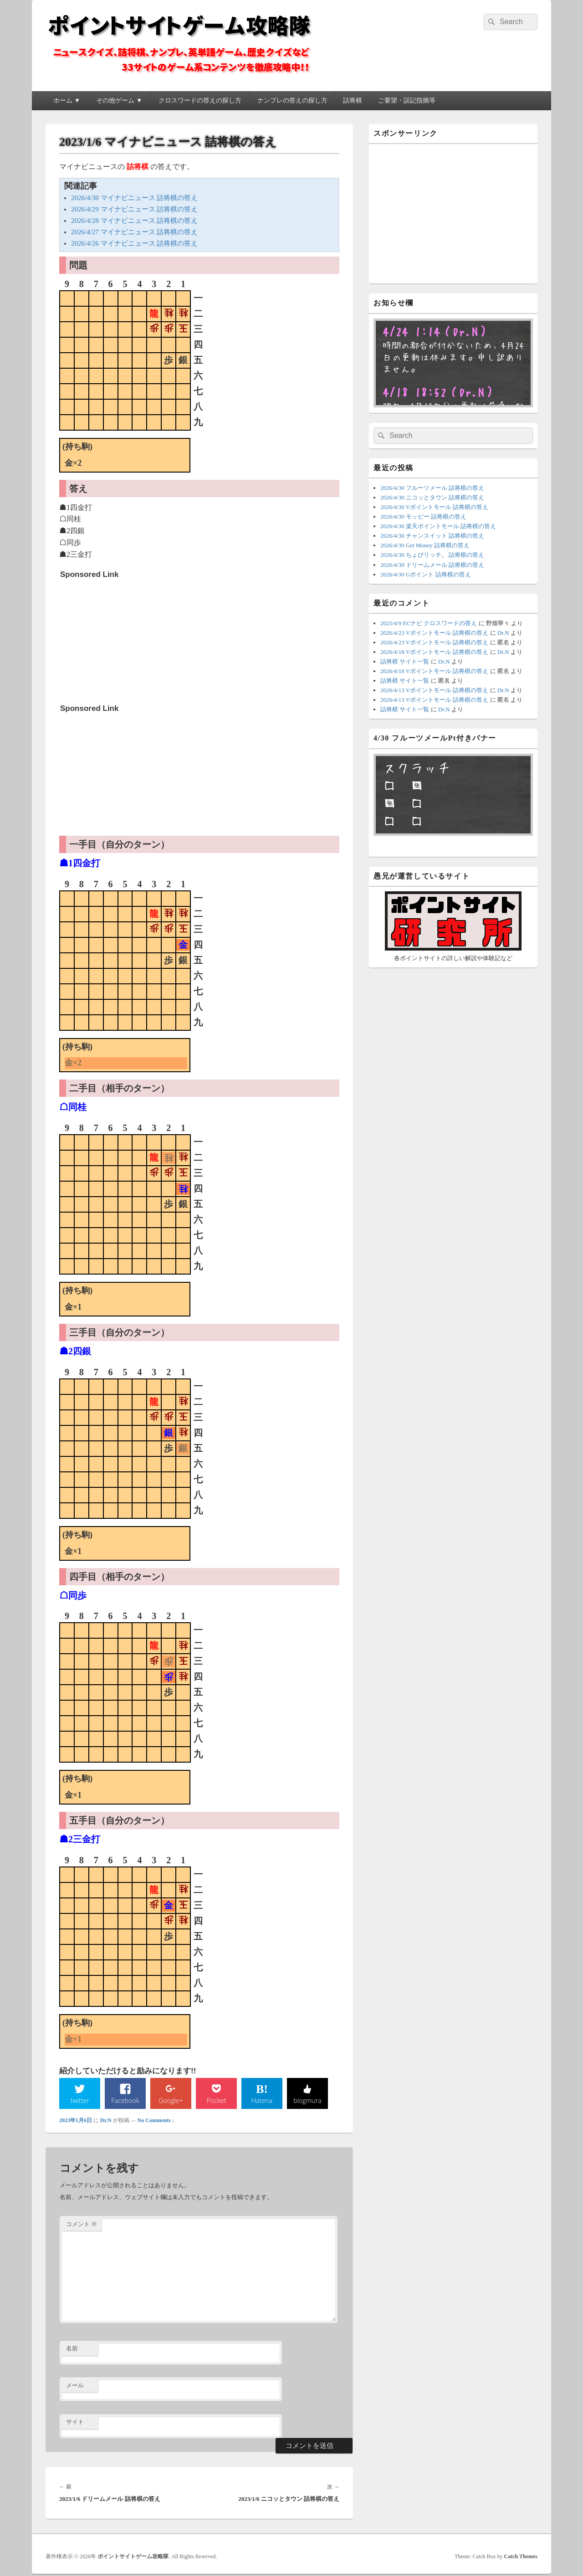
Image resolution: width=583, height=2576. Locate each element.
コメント (81, 2224)
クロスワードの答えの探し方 (200, 100)
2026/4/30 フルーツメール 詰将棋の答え (432, 487)
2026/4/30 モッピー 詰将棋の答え (423, 516)
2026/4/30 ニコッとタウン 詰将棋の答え (432, 497)
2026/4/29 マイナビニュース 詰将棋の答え (134, 209)
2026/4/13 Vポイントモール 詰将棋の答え (434, 690)
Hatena (262, 2101)
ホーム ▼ (66, 100)
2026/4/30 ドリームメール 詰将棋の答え (432, 564)
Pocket (216, 2101)
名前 (72, 2349)
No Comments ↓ (156, 2121)
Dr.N (106, 2121)
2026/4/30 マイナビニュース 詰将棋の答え (134, 197)
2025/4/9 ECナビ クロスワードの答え (428, 623)
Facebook (125, 2101)
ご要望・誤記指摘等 (406, 100)
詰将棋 (352, 100)
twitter (79, 2101)
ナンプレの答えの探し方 (292, 100)
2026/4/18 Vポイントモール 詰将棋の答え (434, 651)
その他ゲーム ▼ (119, 100)
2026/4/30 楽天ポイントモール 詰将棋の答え (438, 526)
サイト (75, 2423)
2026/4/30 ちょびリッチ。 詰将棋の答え (432, 554)
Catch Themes (520, 2558)
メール (75, 2386)
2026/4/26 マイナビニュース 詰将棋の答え (134, 243)
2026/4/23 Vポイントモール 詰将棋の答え (434, 632)
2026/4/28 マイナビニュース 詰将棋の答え (134, 220)
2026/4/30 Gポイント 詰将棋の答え (425, 574)
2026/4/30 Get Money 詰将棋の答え (425, 545)
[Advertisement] (128, 640)
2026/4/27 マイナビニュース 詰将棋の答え (134, 232)
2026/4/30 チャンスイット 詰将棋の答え (432, 535)
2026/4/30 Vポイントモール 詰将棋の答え (434, 507)
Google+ (170, 2101)
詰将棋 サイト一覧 (404, 661)
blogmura (307, 2101)
